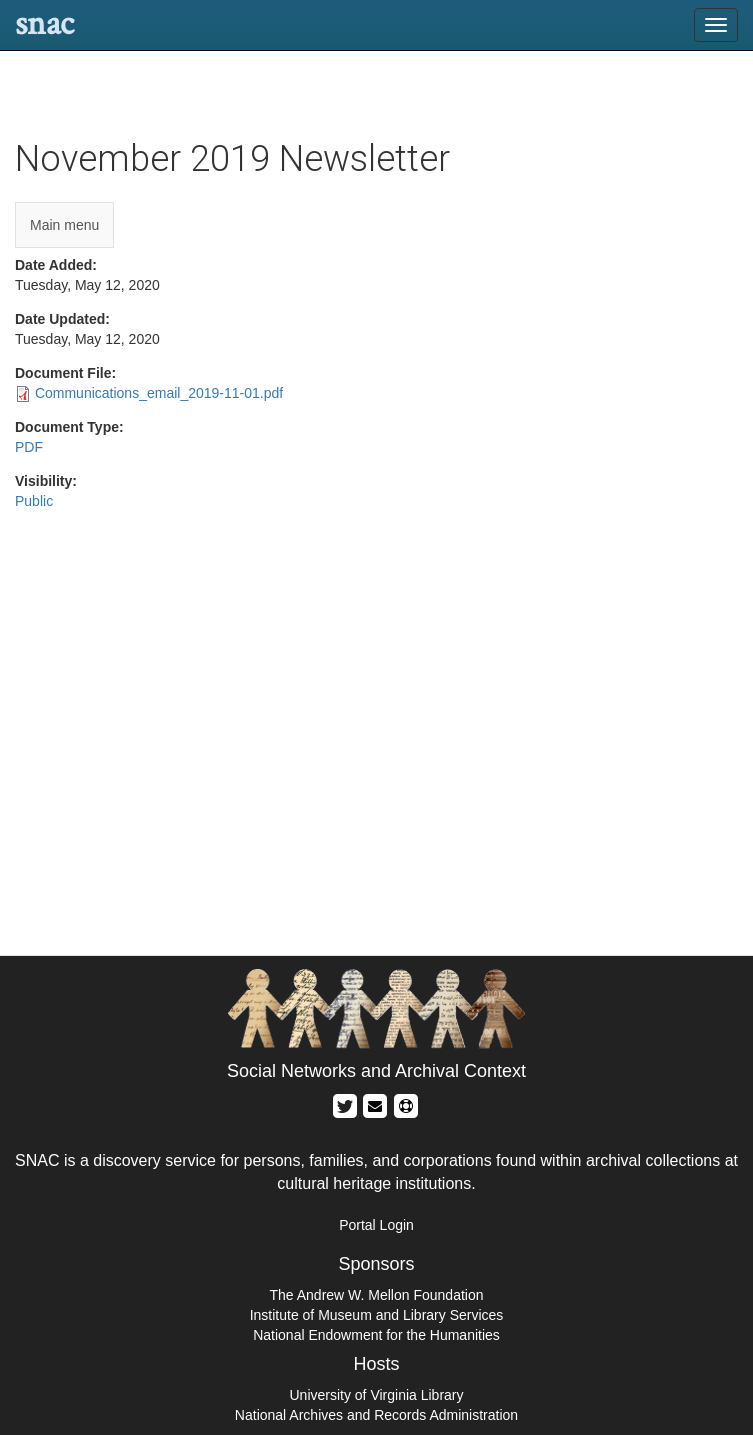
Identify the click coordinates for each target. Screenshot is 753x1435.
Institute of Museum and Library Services (377, 1315)
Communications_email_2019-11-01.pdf (159, 393)
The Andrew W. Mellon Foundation (376, 1295)
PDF (29, 447)
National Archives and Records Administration (376, 1415)
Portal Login (376, 1225)
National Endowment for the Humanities (376, 1335)
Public (34, 501)
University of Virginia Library (376, 1395)
